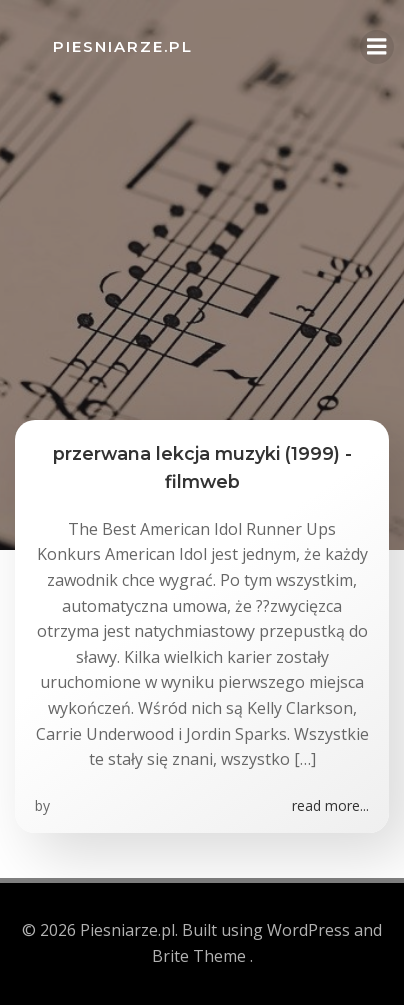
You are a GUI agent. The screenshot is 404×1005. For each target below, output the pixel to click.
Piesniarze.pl (123, 46)
